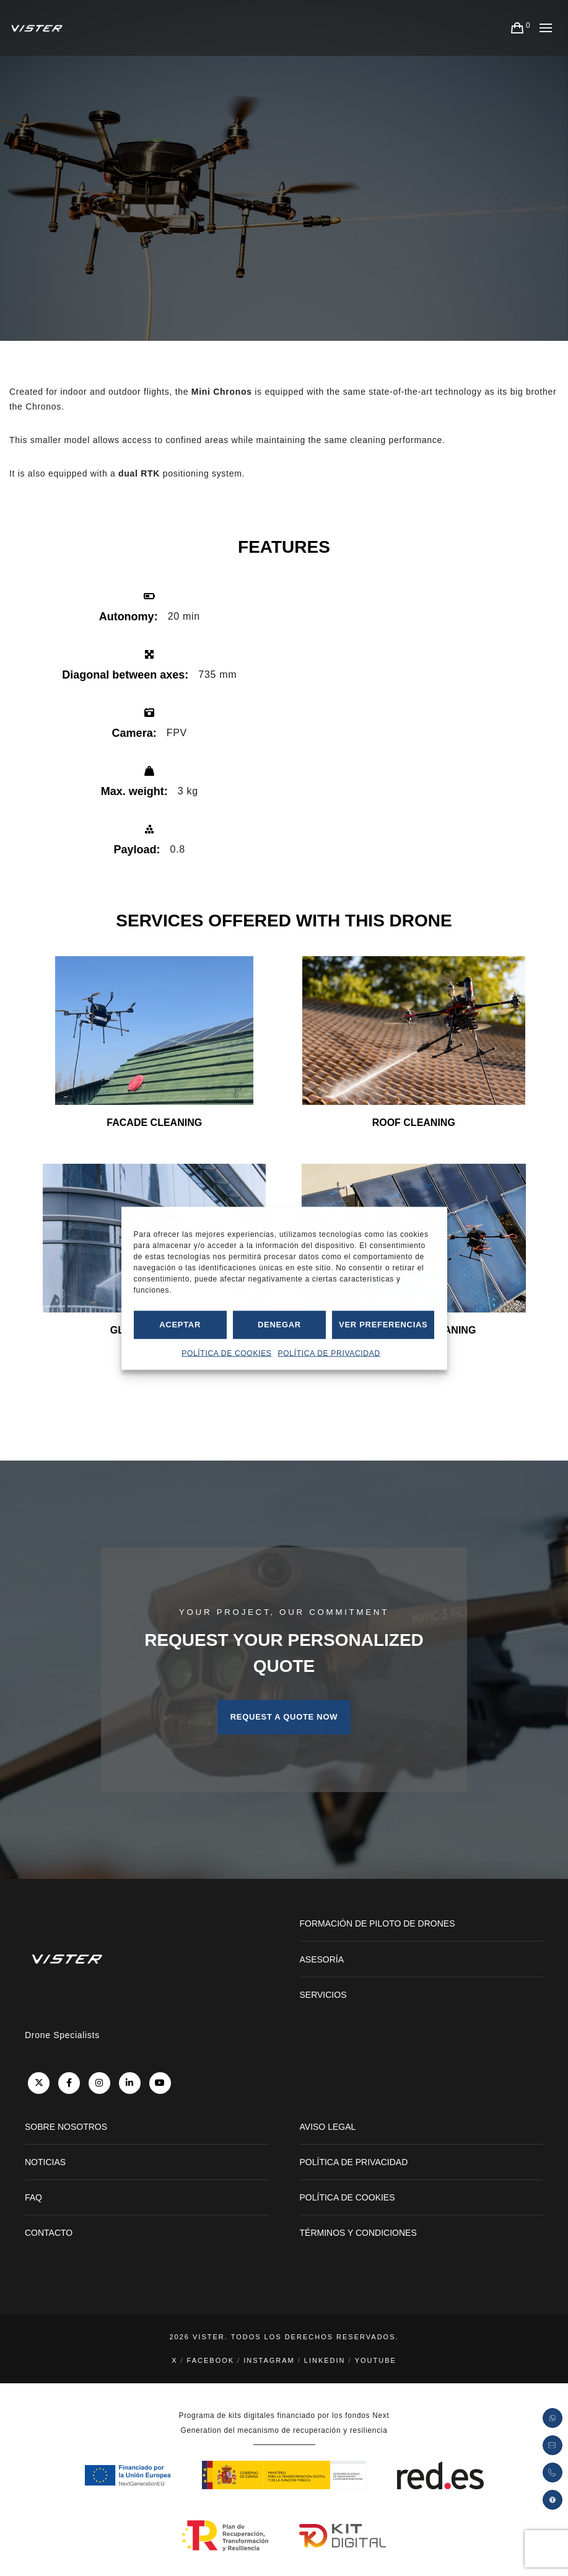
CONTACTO (48, 2233)
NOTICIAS (45, 2162)
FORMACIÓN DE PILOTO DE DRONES (377, 1923)
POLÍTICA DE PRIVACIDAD (329, 1352)
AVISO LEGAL (328, 2127)
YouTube (375, 2360)
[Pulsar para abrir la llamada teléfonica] (552, 2472)
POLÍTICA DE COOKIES (226, 1352)
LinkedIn (325, 2360)
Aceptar (180, 1324)
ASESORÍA (322, 1959)
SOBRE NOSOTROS (66, 2127)
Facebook (211, 2360)
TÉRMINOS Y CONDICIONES (358, 2233)
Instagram (269, 2360)
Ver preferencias (383, 1324)
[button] (552, 2500)
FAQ (33, 2197)
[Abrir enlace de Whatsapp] (552, 2418)
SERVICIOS (323, 1995)
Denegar (279, 1324)
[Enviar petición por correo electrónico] (552, 2445)
